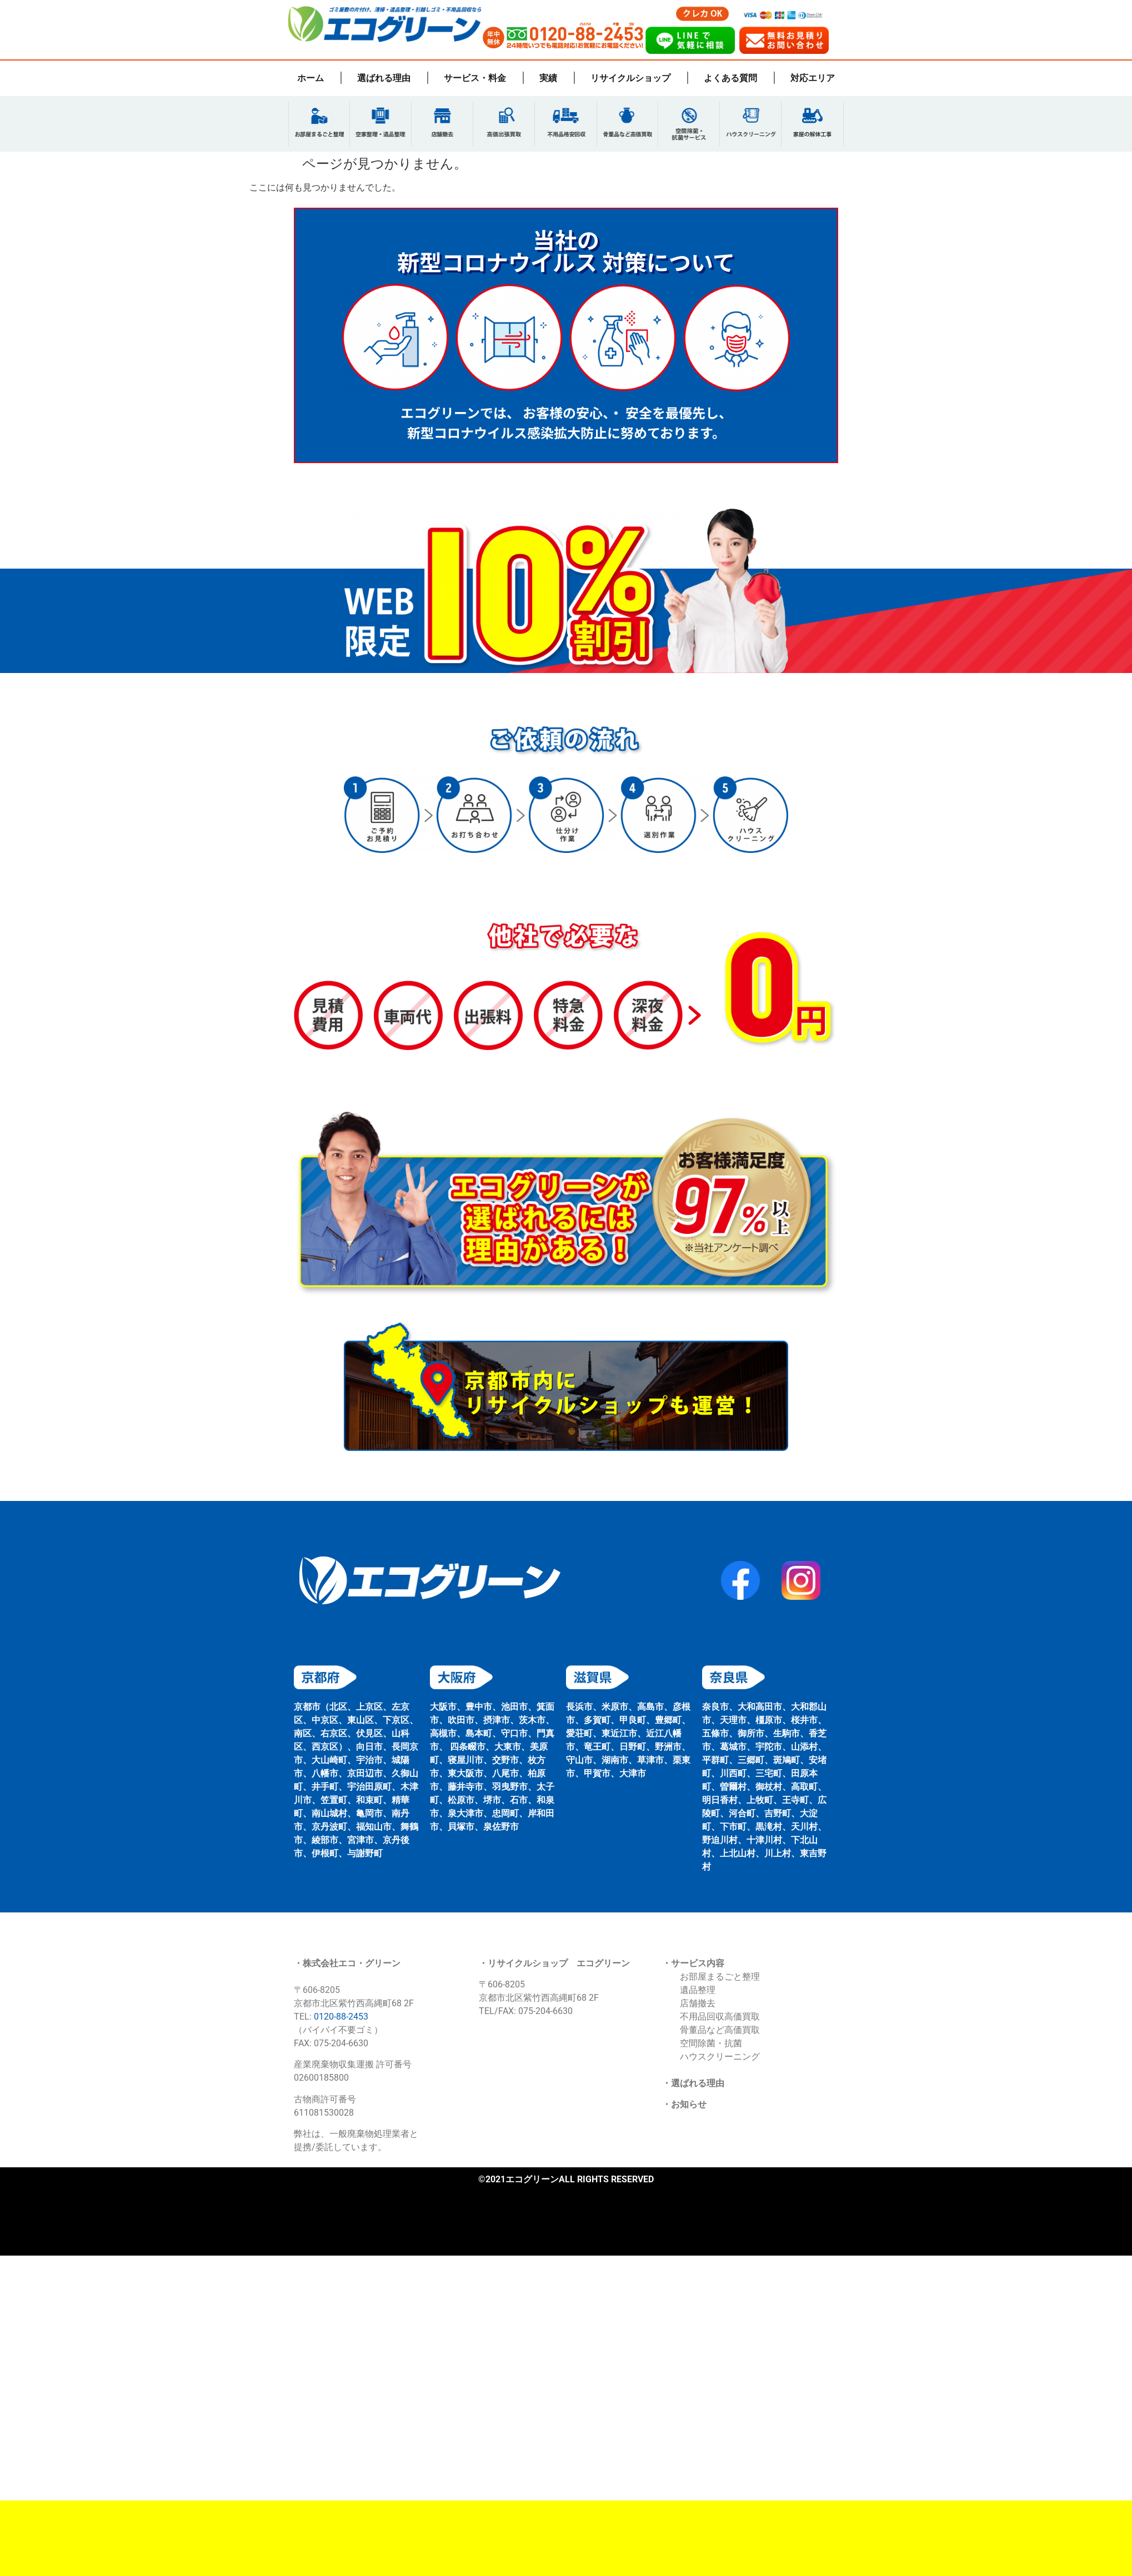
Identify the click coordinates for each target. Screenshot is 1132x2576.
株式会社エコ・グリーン (351, 1965)
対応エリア (812, 78)
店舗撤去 (697, 2005)
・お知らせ (684, 2107)
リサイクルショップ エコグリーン (559, 1965)
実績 (548, 78)
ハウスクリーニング (720, 2058)
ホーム (310, 78)
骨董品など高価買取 (720, 2032)
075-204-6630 (545, 2013)
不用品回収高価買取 (720, 2018)
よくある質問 (730, 78)
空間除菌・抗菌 (711, 2045)
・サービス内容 (693, 1965)
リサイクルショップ (630, 78)
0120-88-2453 (341, 2018)
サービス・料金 (475, 78)
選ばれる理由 (383, 78)
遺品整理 (697, 1992)
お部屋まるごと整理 (720, 1979)
